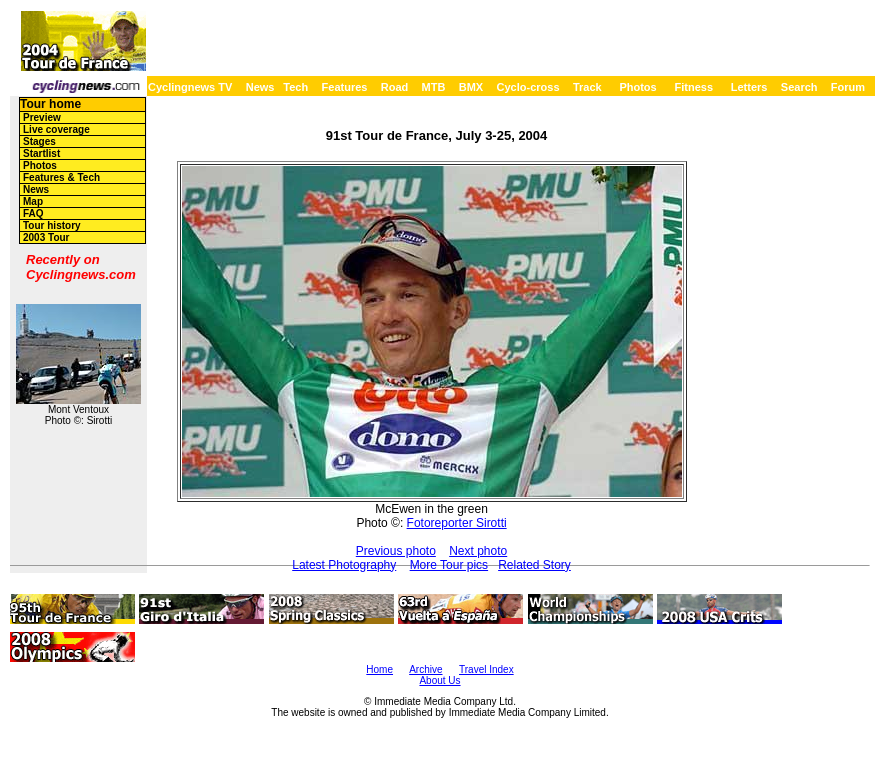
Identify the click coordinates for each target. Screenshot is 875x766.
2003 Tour (46, 237)
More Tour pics (449, 565)
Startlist (41, 153)
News (260, 87)
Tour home (50, 104)
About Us (439, 680)
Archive (425, 669)
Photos (637, 87)
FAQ (33, 213)
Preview (42, 117)
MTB (434, 87)
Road (395, 87)
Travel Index (486, 669)
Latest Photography (344, 565)
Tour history (52, 225)
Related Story (534, 565)
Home (379, 669)
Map (33, 201)
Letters (749, 87)
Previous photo (396, 551)
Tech (295, 87)
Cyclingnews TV (190, 87)
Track (587, 87)
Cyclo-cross (528, 87)
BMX (471, 87)
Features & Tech (61, 177)
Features (345, 87)
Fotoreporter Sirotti (457, 523)
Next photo (478, 551)
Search (799, 87)
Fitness (693, 87)
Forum (848, 87)
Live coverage (56, 129)
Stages (39, 141)
